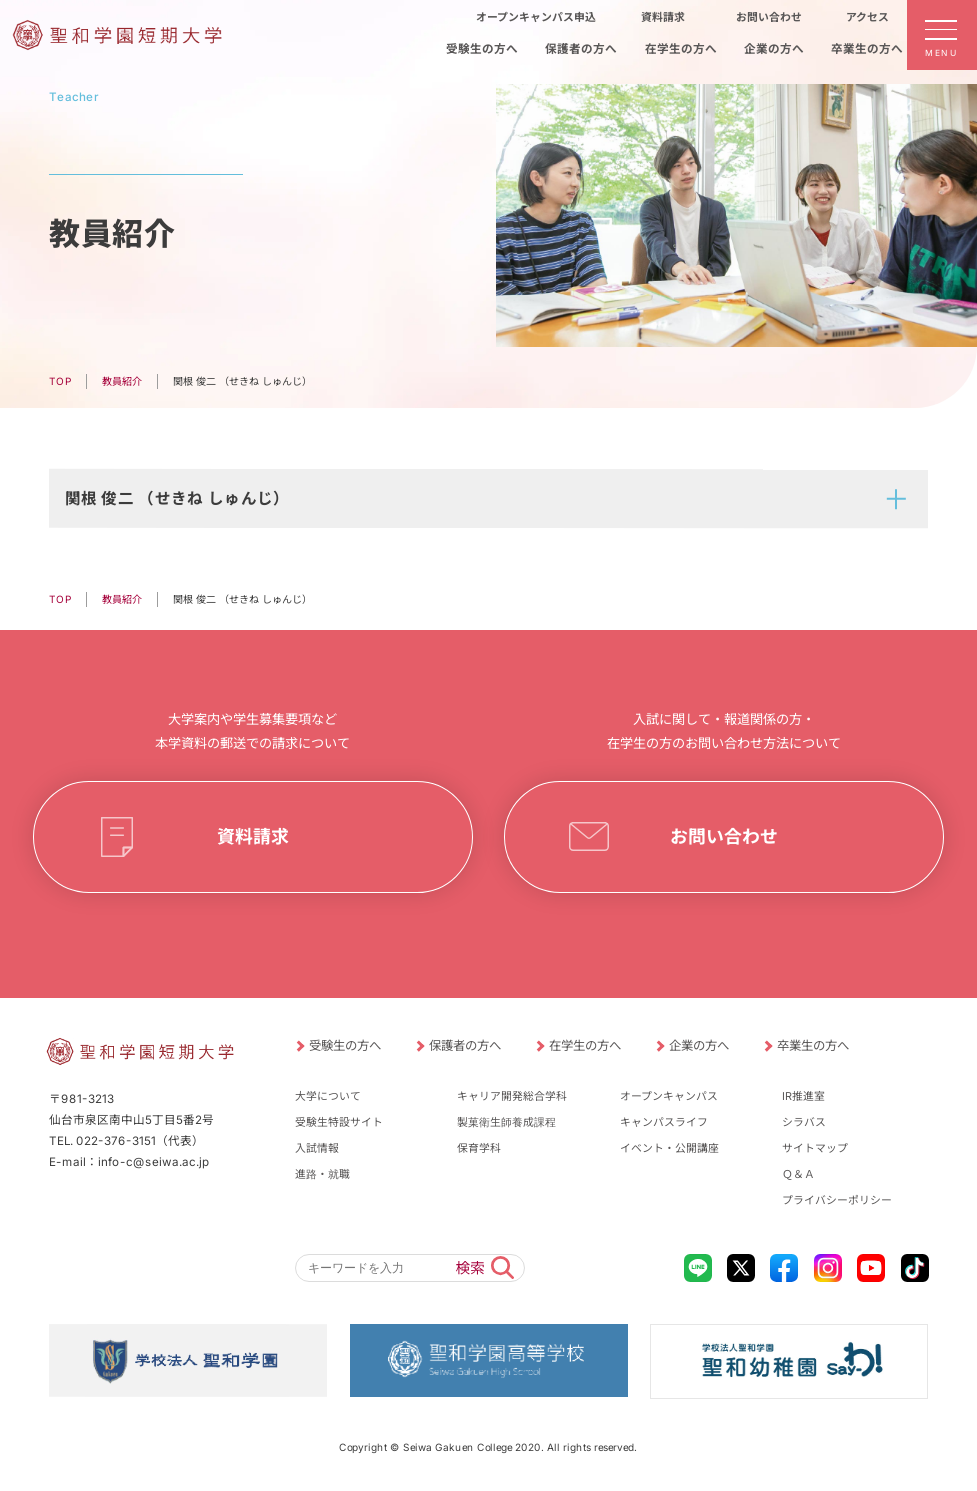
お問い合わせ (724, 836)
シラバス (804, 1122)
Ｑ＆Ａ (798, 1174)
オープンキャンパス (669, 1096)
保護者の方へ (465, 1045)
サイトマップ (815, 1148)
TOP (60, 381)
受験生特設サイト (339, 1122)
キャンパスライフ (664, 1122)
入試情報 (317, 1148)
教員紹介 (122, 381)
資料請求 (253, 836)
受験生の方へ (345, 1045)
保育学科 (479, 1148)
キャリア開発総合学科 (512, 1096)
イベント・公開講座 (669, 1148)
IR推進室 (803, 1096)
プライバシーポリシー (837, 1200)
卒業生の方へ (813, 1045)
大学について (328, 1096)
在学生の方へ (585, 1045)
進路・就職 (322, 1174)
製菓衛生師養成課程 (506, 1122)
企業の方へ (699, 1045)
